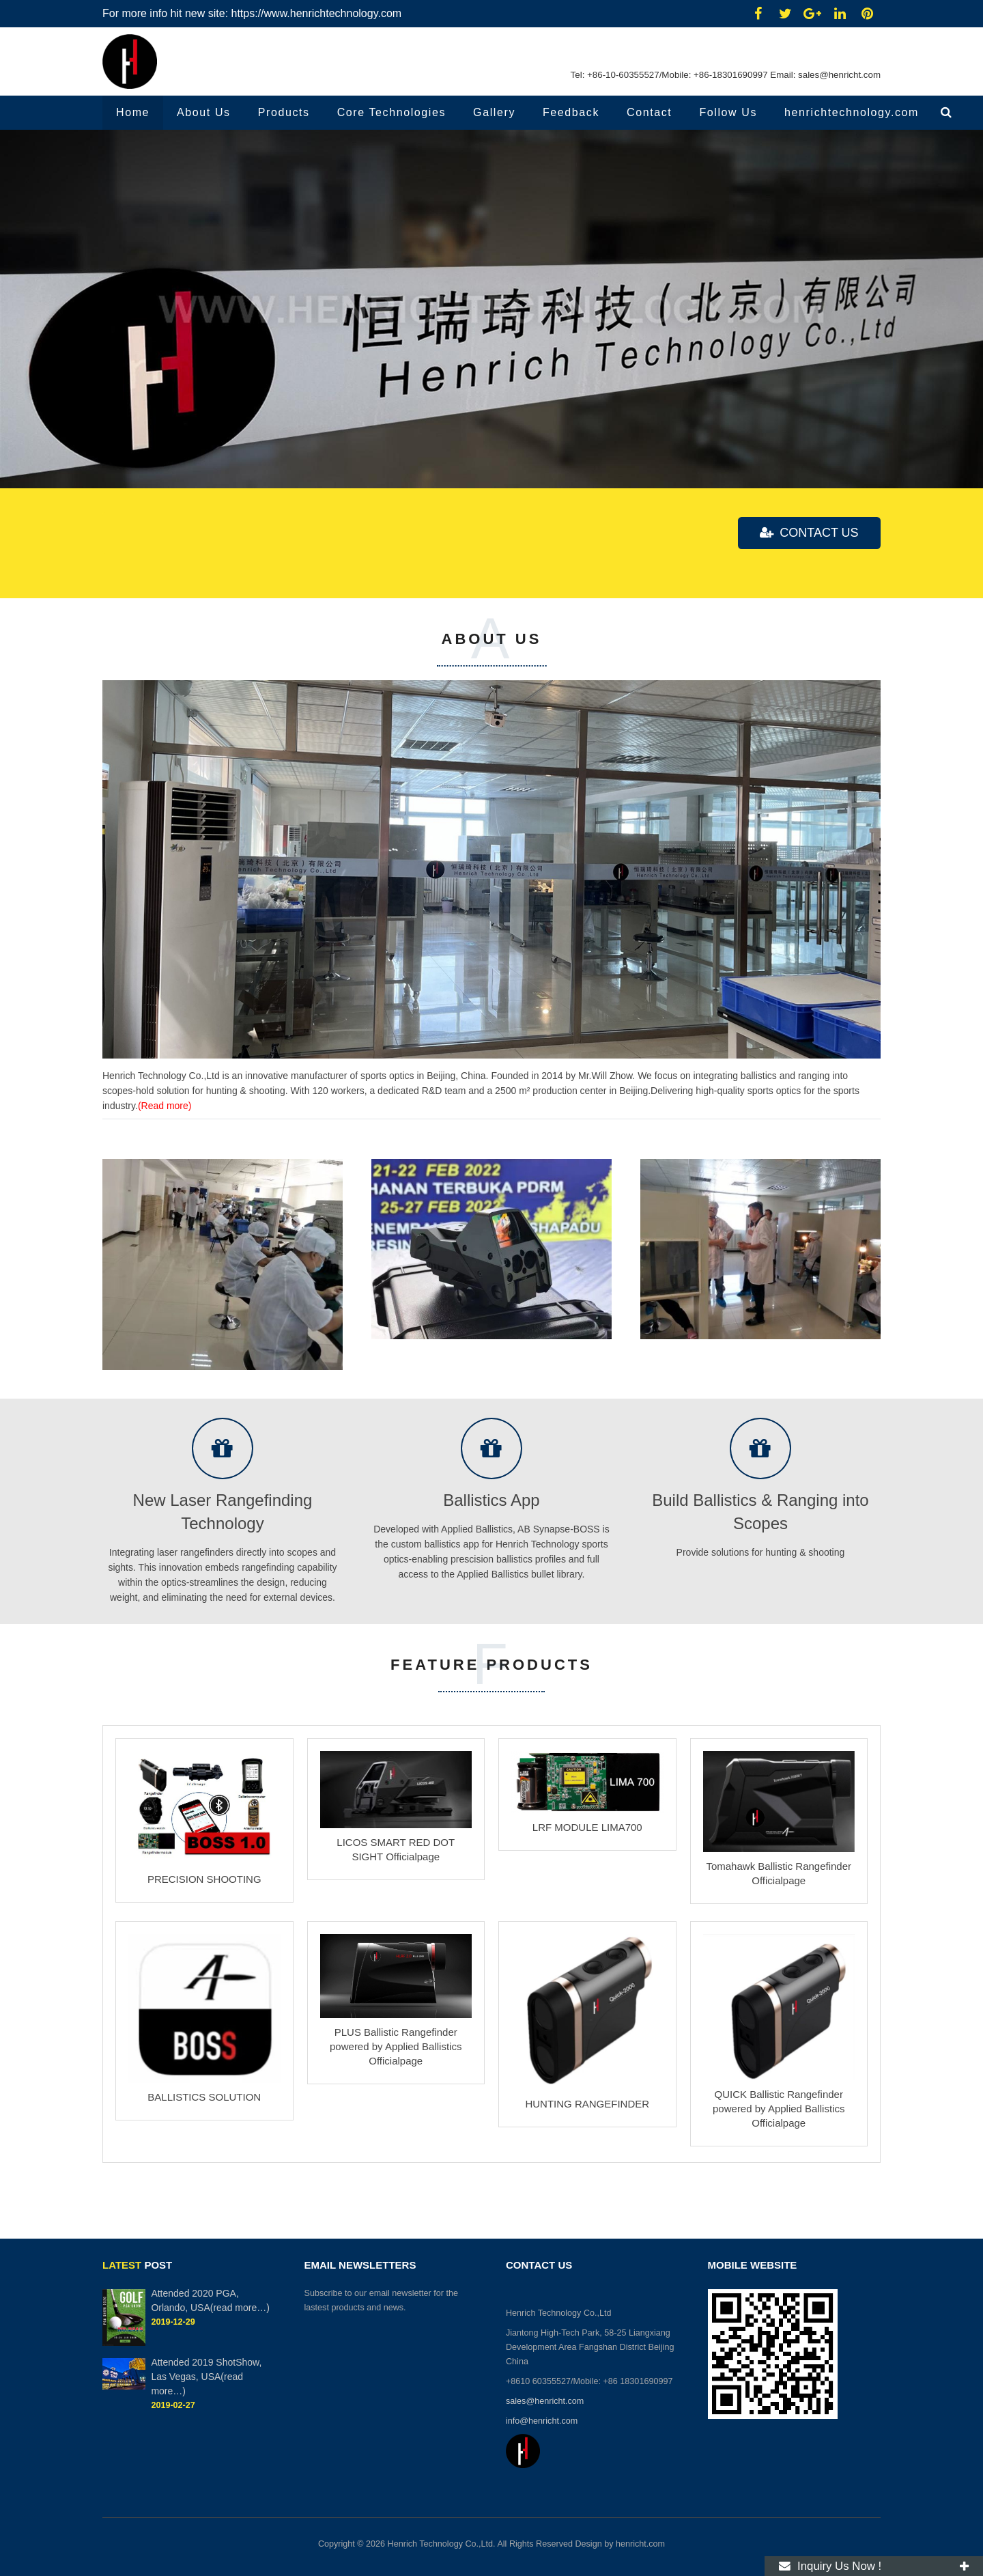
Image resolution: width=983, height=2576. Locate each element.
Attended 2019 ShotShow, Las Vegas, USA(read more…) (206, 2376)
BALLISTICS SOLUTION (204, 2097)
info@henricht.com (543, 2421)
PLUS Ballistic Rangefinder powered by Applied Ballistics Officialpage (395, 2046)
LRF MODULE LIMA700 (587, 1827)
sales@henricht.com (838, 75)
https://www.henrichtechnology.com (316, 13)
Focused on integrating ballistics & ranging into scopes (236, 262)
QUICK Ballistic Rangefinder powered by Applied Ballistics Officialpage (778, 2114)
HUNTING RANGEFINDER (587, 2104)
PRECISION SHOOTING (204, 1879)
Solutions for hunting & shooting (761, 357)
